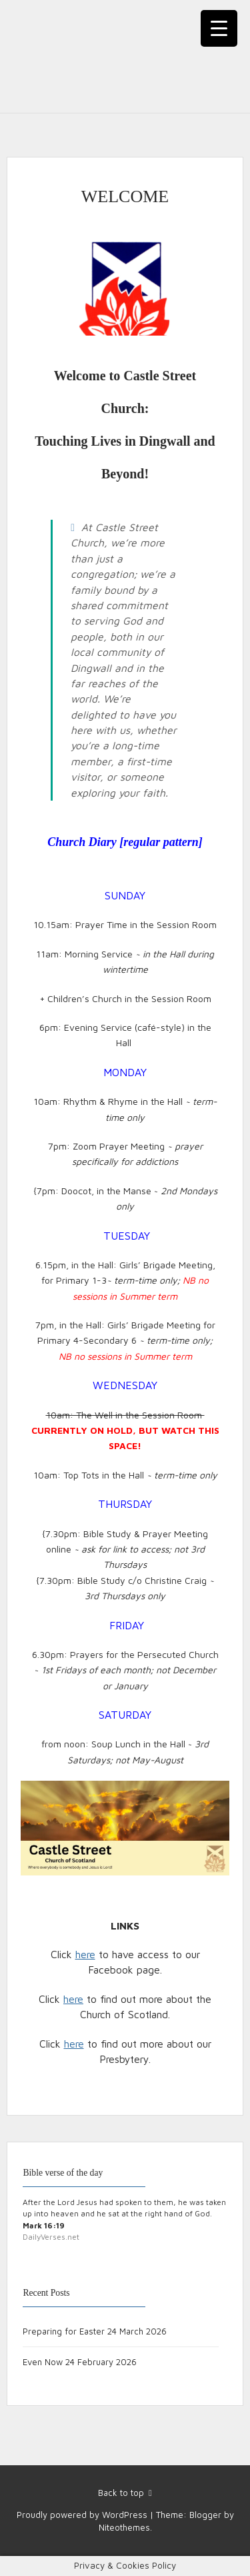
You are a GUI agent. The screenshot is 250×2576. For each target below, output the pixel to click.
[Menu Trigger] (219, 28)
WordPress (124, 2514)
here (85, 1954)
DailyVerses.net (51, 2237)
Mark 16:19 (44, 2225)
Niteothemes (124, 2527)
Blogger (205, 2514)
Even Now (43, 2361)
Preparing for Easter (64, 2331)
